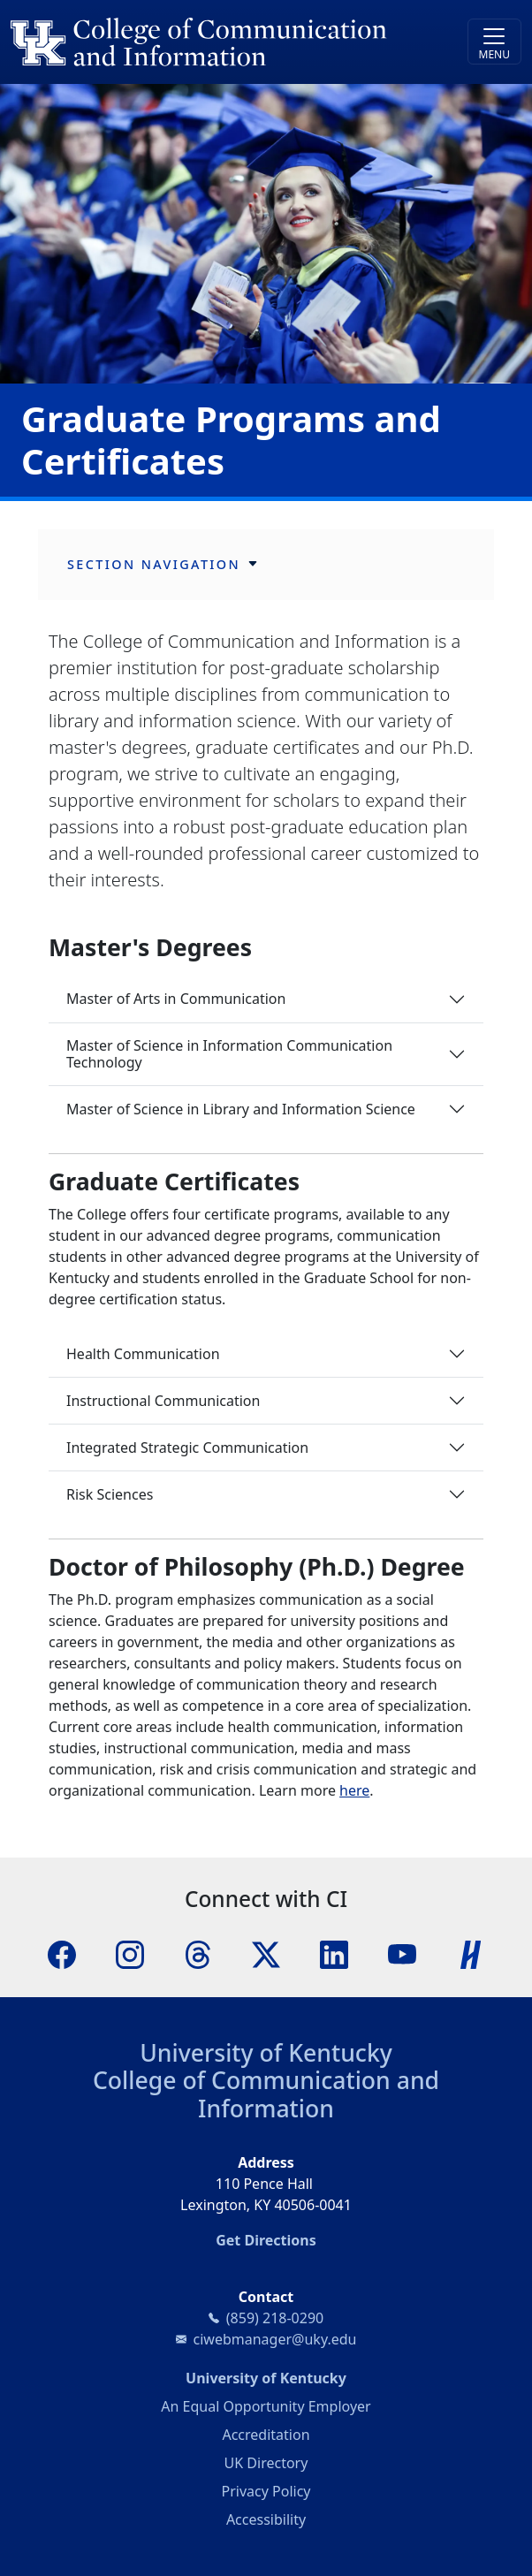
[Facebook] (62, 1953)
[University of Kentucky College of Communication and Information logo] (202, 42)
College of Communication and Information (266, 2094)
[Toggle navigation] (494, 42)
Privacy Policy (266, 2491)
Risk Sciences (109, 1494)
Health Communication (143, 1354)
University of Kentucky (266, 2053)
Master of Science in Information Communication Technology (229, 1054)
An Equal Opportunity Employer (265, 2406)
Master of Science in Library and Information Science (240, 1109)
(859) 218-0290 (274, 2318)
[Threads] (198, 1953)
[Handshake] (471, 1953)
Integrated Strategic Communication (187, 1447)
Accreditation (265, 2434)
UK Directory (266, 2463)
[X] (266, 1953)
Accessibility (266, 2519)
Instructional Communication (163, 1400)
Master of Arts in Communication (175, 998)
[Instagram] (130, 1953)
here (354, 1790)
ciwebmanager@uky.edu (275, 2339)
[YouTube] (402, 1953)
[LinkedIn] (334, 1953)
